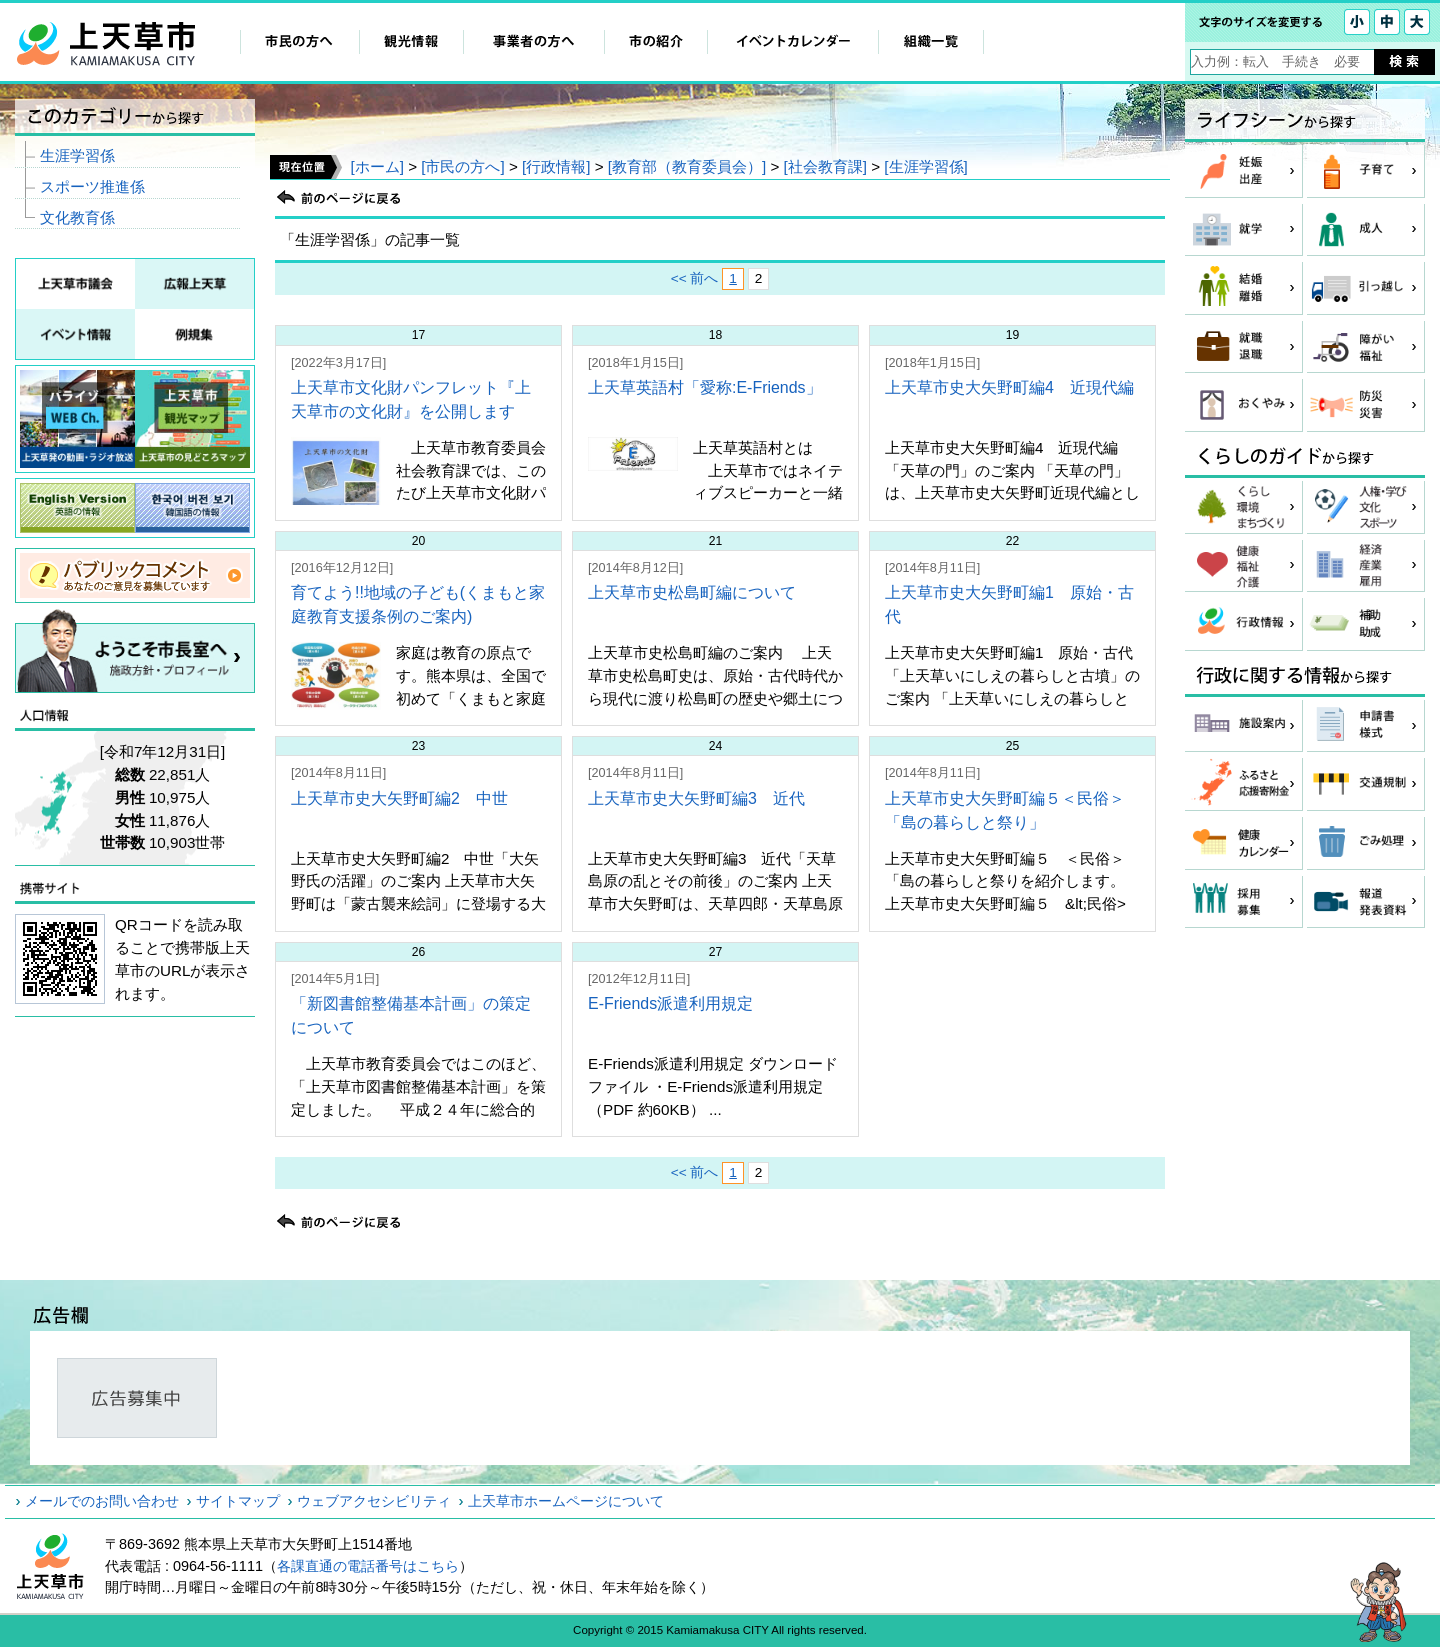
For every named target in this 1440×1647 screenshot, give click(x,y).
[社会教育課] (825, 166)
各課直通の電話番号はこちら (368, 1566)
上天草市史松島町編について (692, 592)
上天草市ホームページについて (566, 1501)
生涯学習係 (77, 155)
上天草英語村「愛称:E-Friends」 (705, 387)
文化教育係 (77, 217)
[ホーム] (376, 166)
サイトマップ (238, 1501)
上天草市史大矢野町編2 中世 (399, 798)
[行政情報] (556, 166)
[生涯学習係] (925, 166)
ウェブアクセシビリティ (374, 1501)
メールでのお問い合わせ (102, 1501)
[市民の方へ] (462, 166)
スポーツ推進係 (92, 186)
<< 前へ (695, 278)
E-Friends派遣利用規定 (670, 1003)
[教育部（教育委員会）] (687, 166)
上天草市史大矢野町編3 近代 (696, 798)
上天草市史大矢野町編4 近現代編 (1009, 387)
